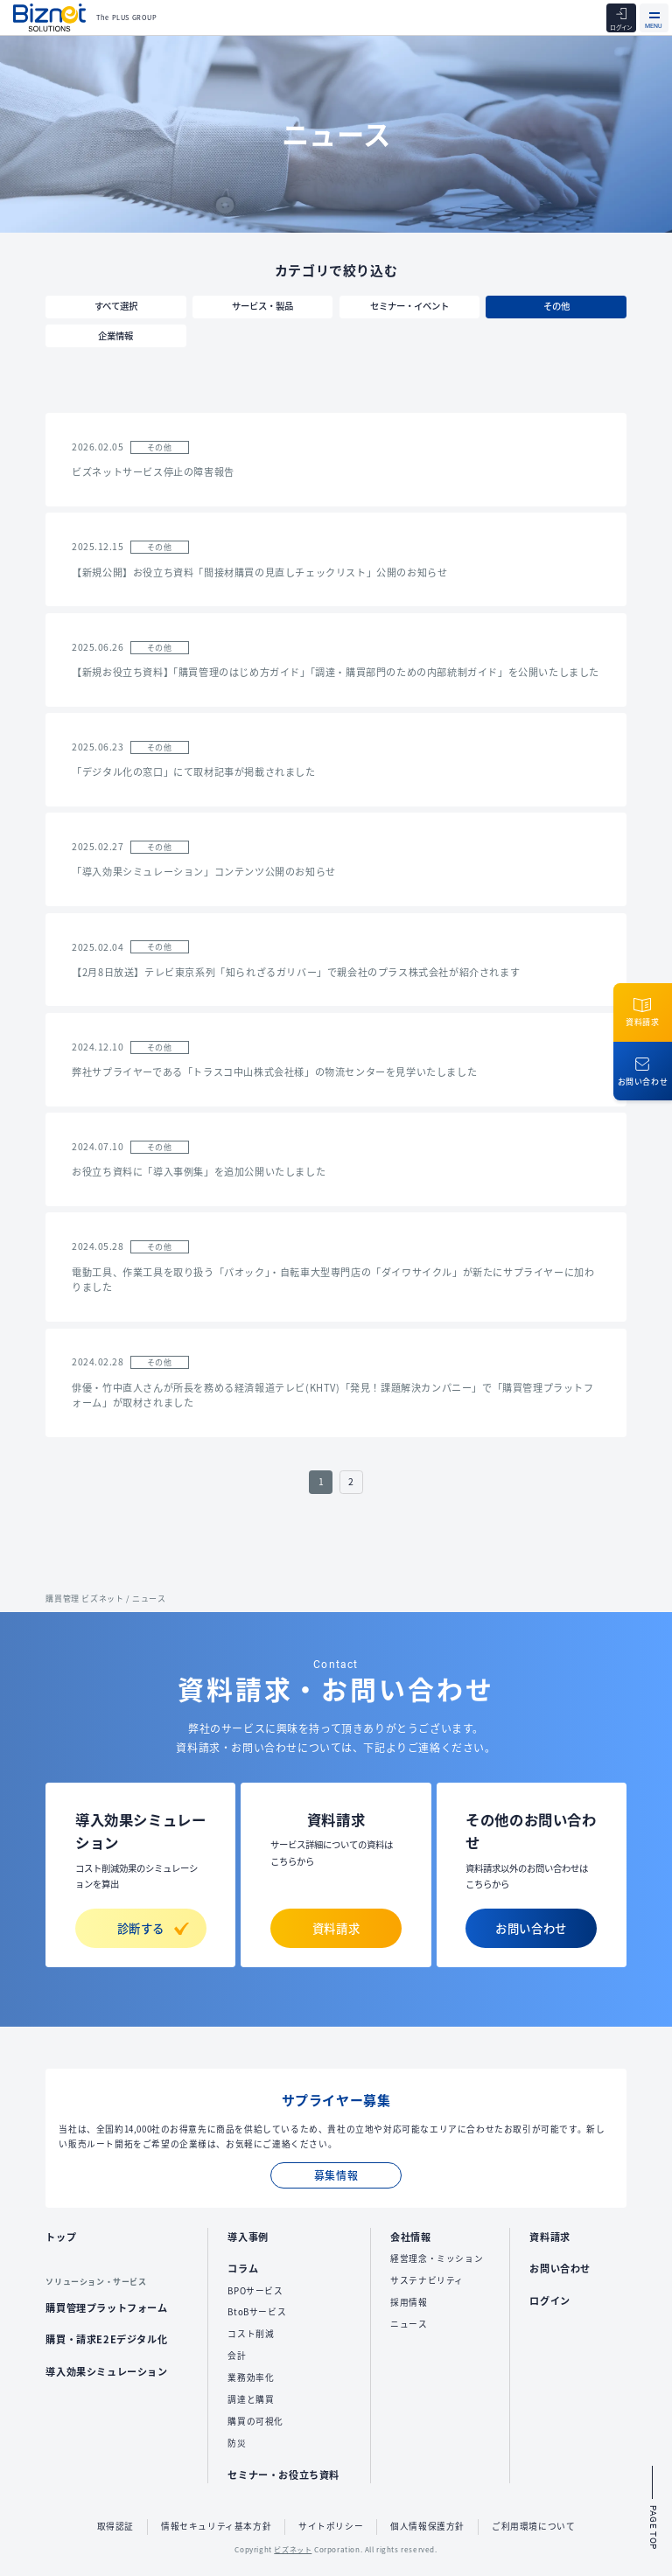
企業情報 (115, 335)
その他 (556, 305)
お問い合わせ (531, 1928)
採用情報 (408, 2302)
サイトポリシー (330, 2526)
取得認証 (115, 2526)
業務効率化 (251, 2377)
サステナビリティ (427, 2280)
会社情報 (410, 2237)
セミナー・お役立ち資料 (284, 2475)
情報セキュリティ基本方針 (216, 2526)
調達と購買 (251, 2399)
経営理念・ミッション (436, 2258)
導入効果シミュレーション (106, 2371)
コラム (243, 2268)
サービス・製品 (262, 305)
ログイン (549, 2300)
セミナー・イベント (409, 305)
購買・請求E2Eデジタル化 (106, 2339)
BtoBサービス (257, 2312)
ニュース (408, 2324)
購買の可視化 (256, 2421)
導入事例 (248, 2237)
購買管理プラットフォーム (106, 2307)
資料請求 (336, 1928)
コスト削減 (251, 2334)
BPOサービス (255, 2291)
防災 (237, 2443)
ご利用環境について (533, 2526)
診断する (153, 1928)
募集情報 (336, 2175)
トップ (61, 2237)
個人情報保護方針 (427, 2526)
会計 (237, 2355)
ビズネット (293, 2549)
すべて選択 (115, 305)
